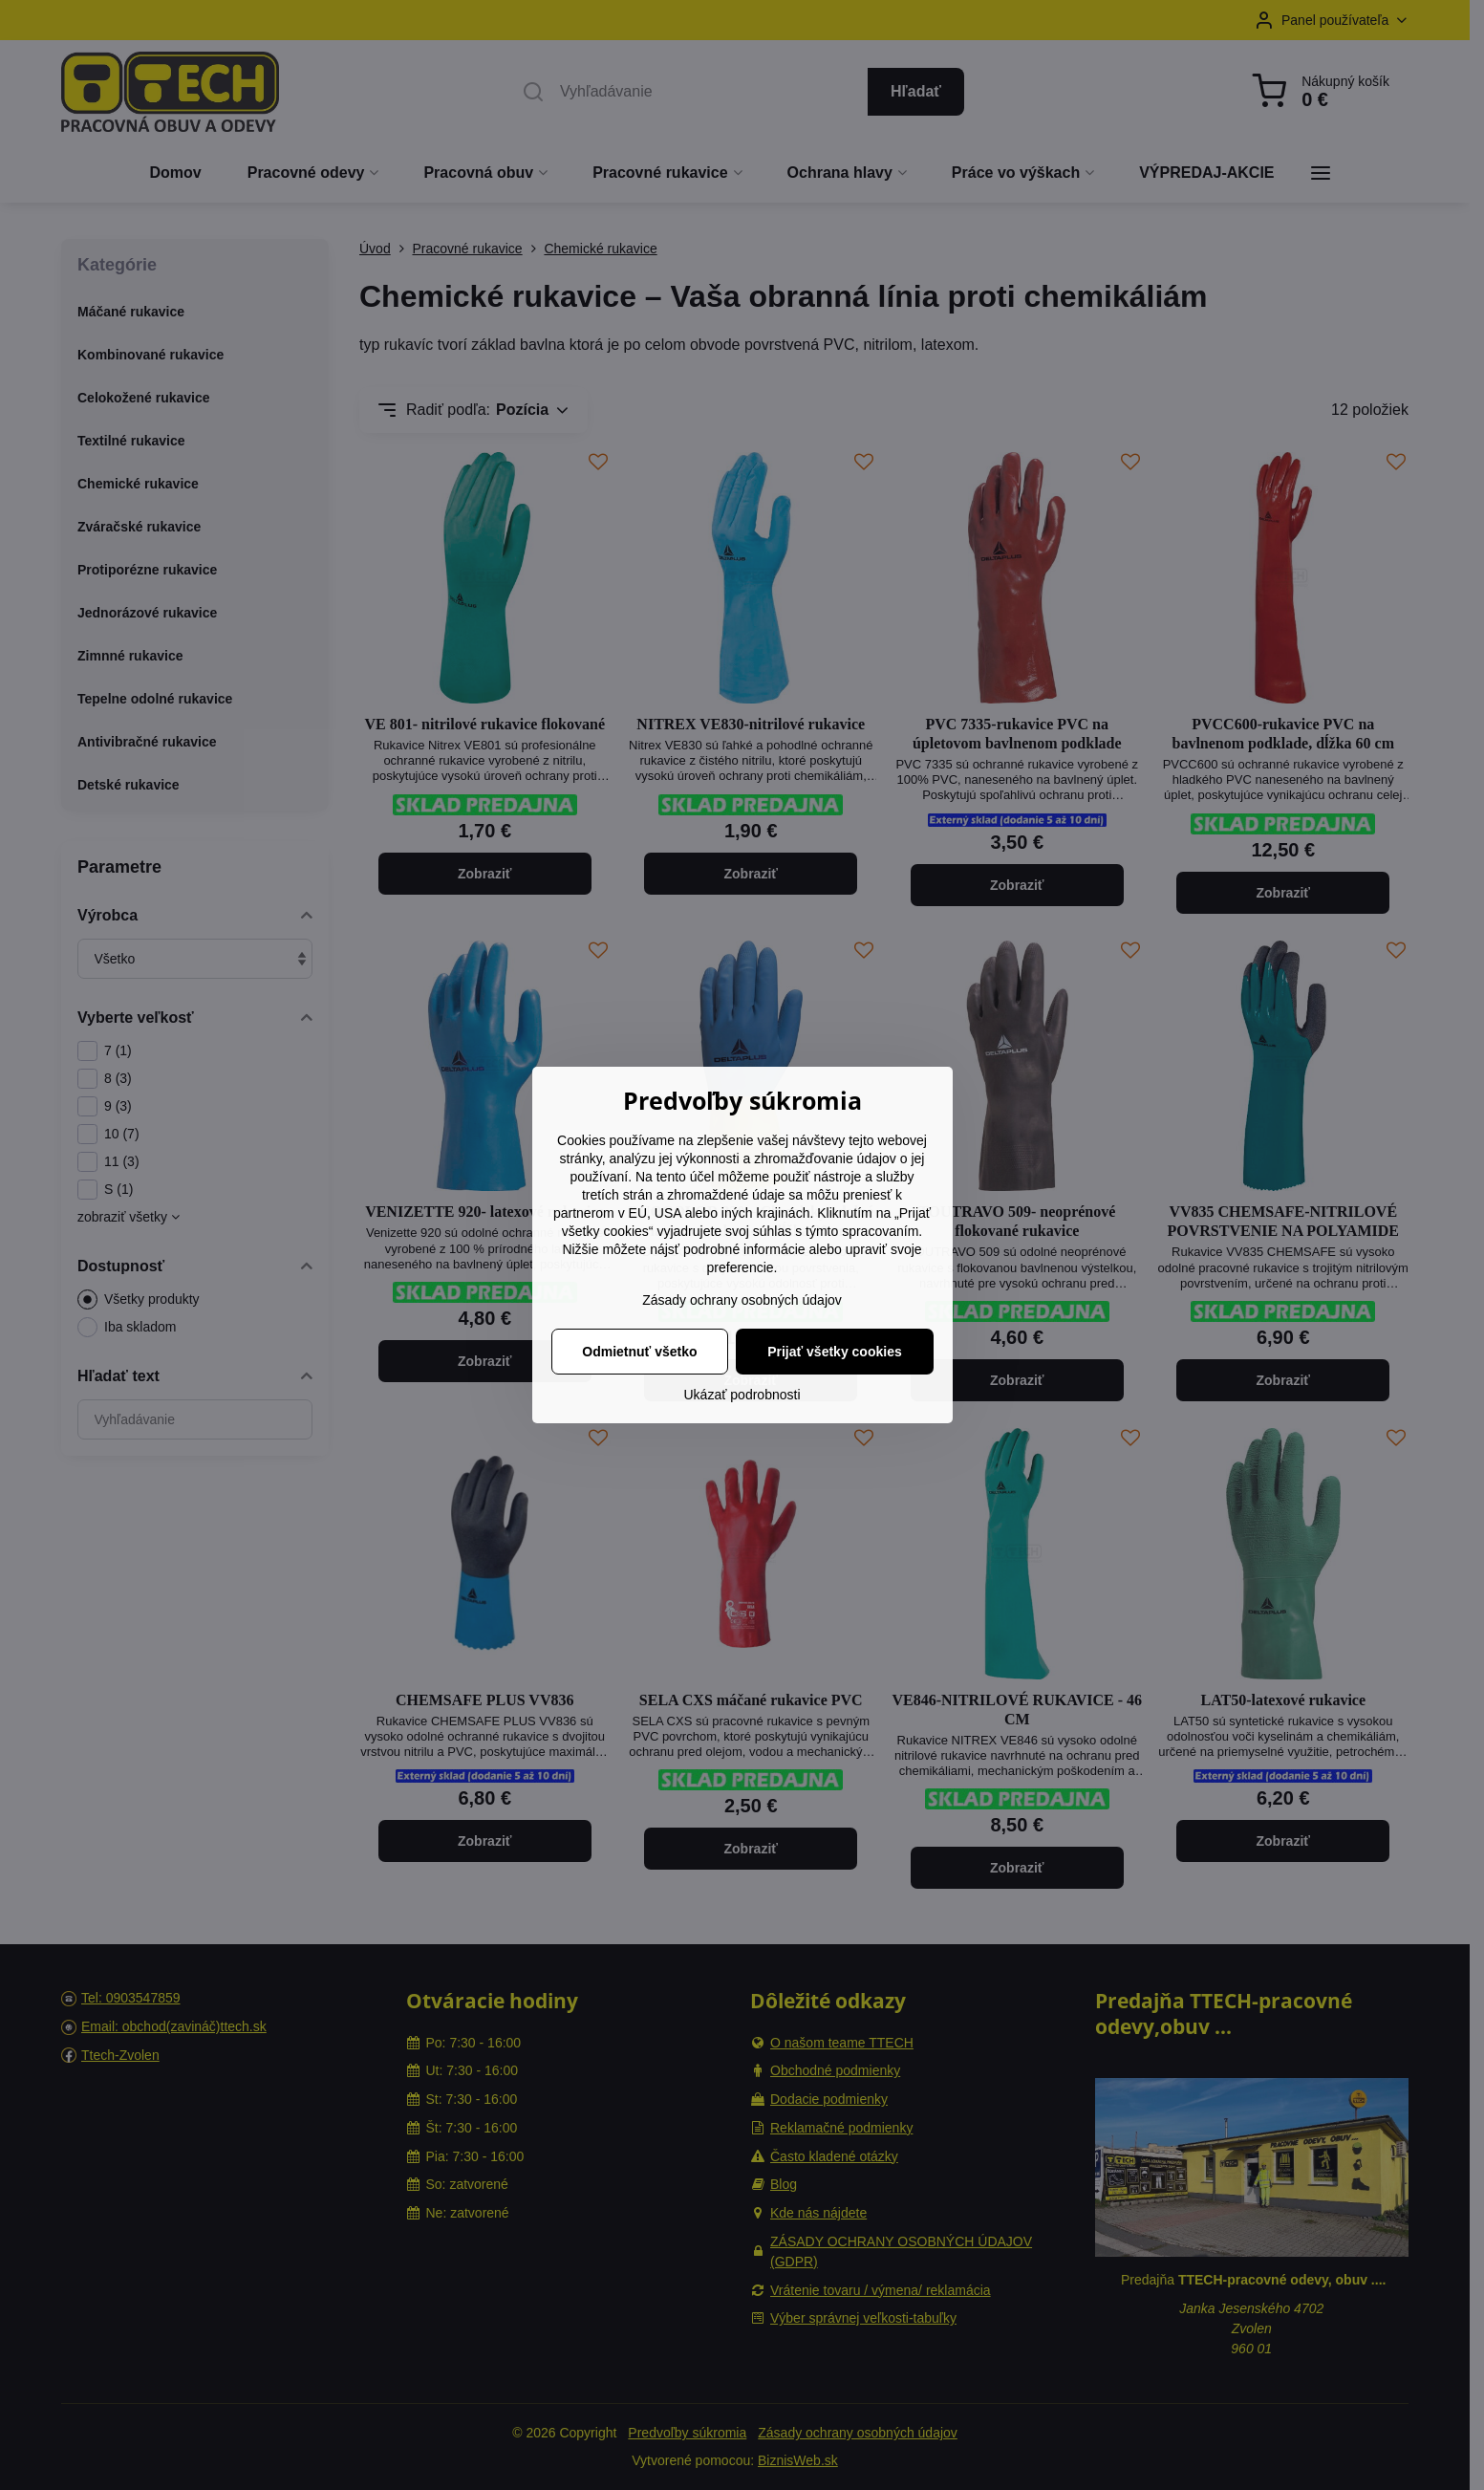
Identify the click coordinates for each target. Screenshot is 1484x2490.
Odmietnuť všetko (639, 1351)
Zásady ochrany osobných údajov (742, 1300)
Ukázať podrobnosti (742, 1394)
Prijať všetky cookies (834, 1351)
